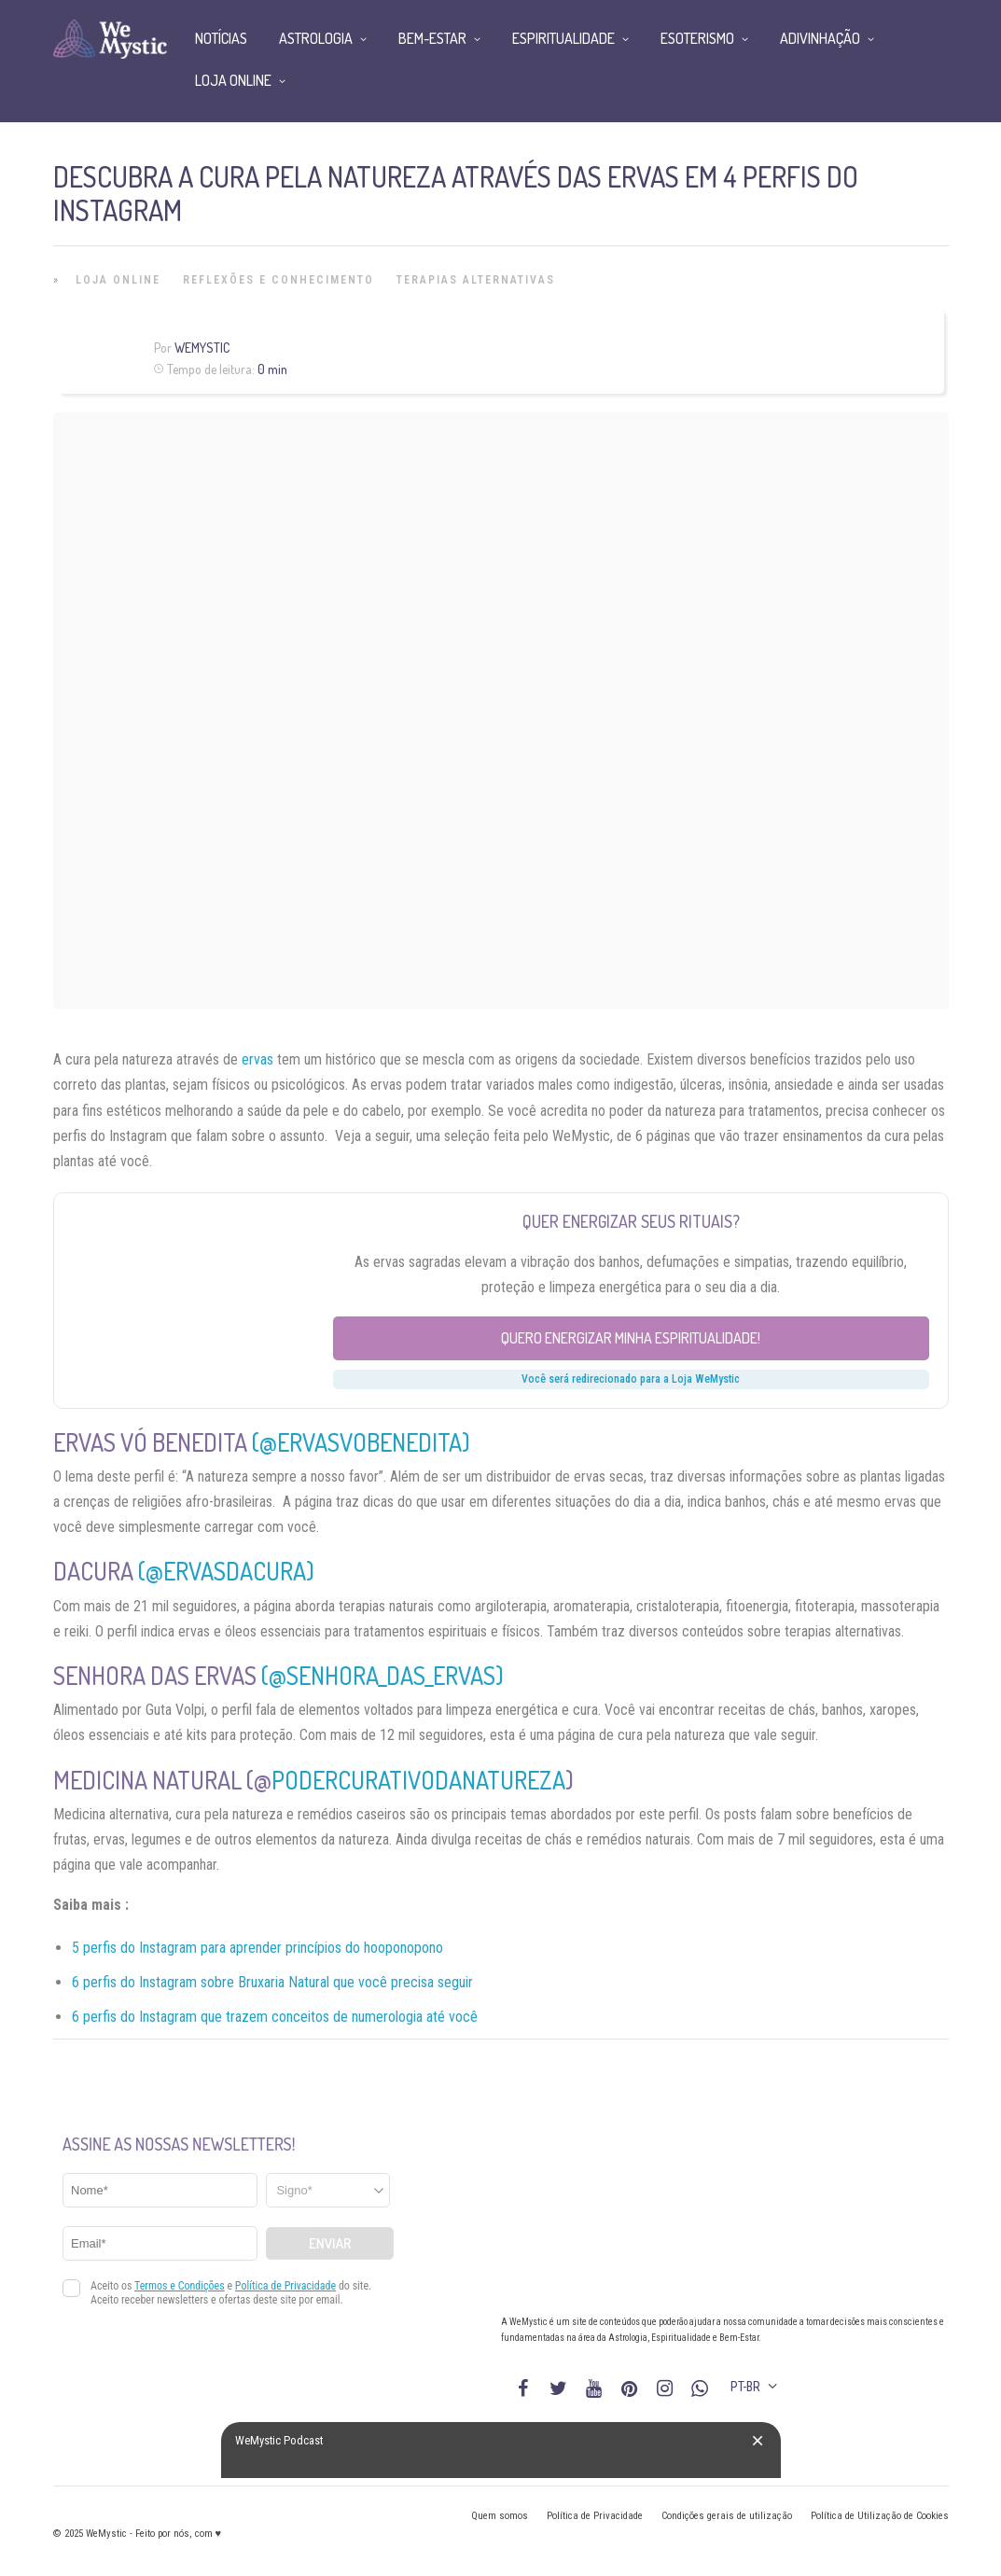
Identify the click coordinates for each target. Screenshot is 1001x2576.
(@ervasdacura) (226, 1570)
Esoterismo (697, 38)
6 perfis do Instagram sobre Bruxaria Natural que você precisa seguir (272, 1982)
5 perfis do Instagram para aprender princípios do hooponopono (257, 1947)
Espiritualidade (563, 38)
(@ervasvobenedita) (361, 1442)
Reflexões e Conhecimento (278, 279)
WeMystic (201, 347)
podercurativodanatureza (418, 1779)
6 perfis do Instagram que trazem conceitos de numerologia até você (275, 2017)
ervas (257, 1059)
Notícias (221, 38)
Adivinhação (820, 38)
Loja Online (118, 279)
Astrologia (316, 38)
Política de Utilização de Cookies (880, 2516)
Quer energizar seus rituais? (631, 1221)
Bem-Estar (432, 38)
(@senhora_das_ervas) (382, 1675)
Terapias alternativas (475, 279)
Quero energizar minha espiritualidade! (630, 1338)
